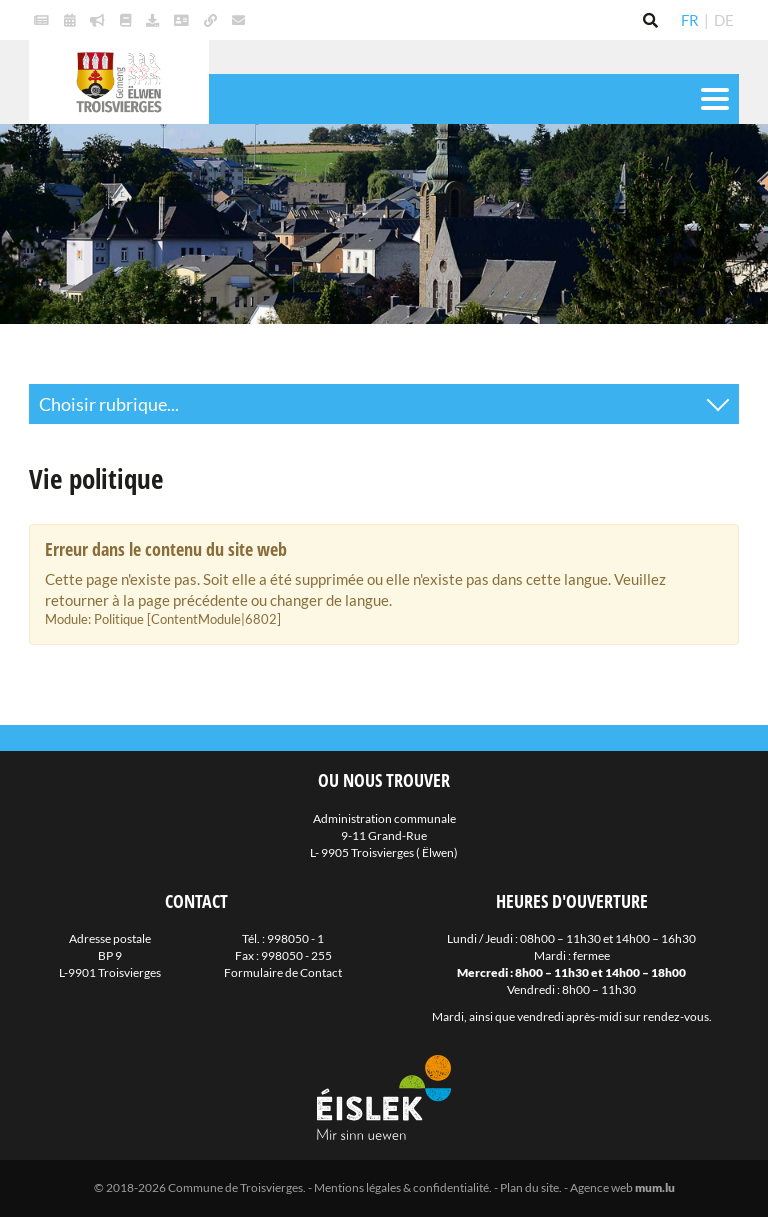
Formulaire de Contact (283, 972)
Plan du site (529, 1187)
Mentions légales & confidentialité (401, 1187)
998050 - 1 (295, 938)
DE (724, 20)
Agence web (601, 1187)
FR (690, 20)
